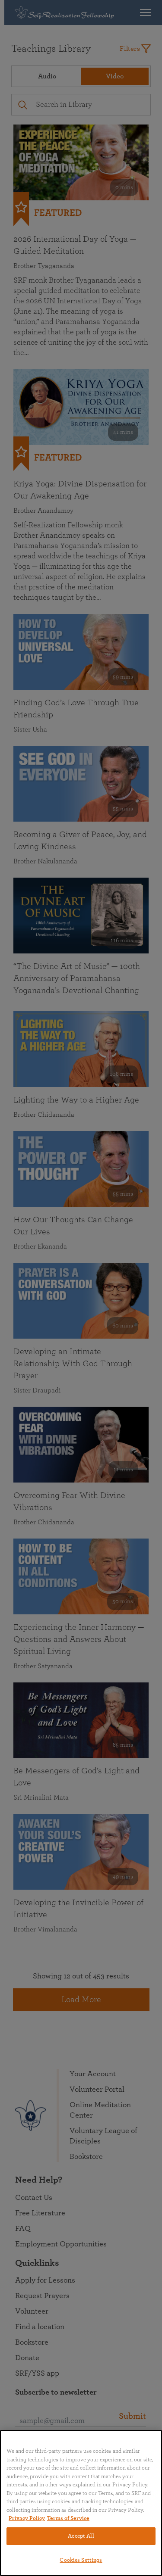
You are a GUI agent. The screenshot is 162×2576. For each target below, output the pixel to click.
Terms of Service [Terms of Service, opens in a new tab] (68, 2518)
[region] (81, 2503)
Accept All (81, 2536)
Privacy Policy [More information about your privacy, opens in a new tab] (27, 2518)
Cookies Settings (81, 2560)
